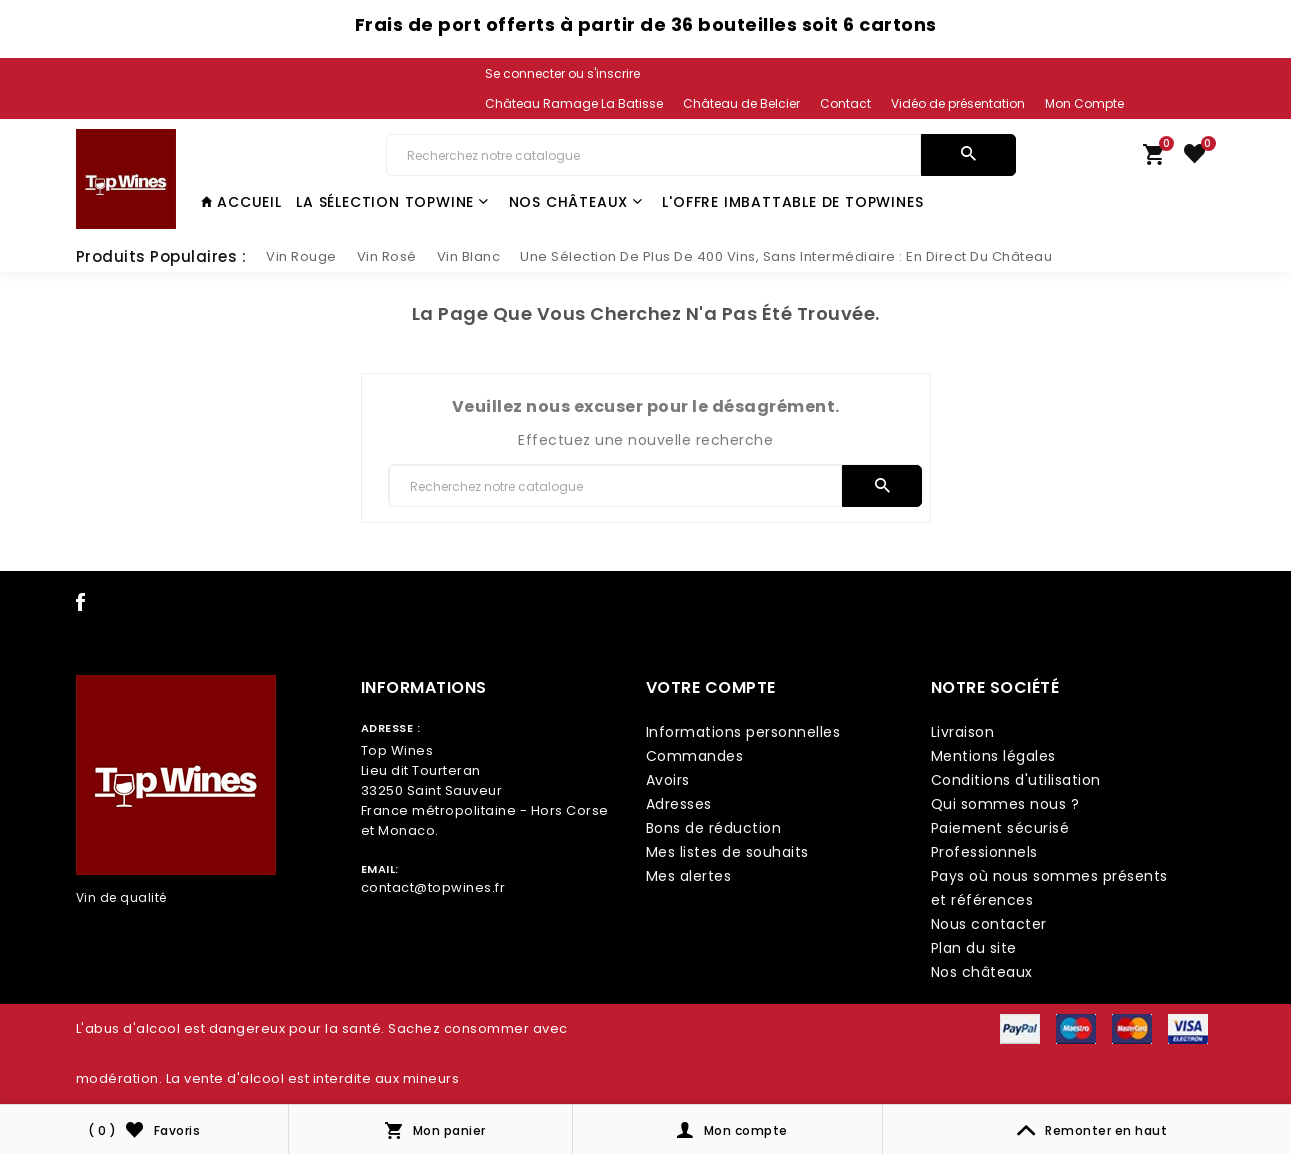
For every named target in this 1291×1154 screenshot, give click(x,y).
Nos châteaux (576, 202)
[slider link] (301, 257)
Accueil (241, 202)
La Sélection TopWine (392, 202)
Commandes (695, 756)
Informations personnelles (743, 732)
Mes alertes (689, 876)
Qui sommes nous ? (1005, 804)
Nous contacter (989, 924)
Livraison (963, 732)
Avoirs (668, 780)
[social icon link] (81, 606)
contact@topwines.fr (433, 887)
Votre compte (711, 687)
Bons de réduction (714, 828)
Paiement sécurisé (1000, 828)
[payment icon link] (1020, 1028)
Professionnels (984, 852)
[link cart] (1154, 159)
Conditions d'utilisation (1016, 780)
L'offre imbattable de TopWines (792, 202)
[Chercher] (654, 155)
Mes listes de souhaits (727, 852)
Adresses (679, 804)
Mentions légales (993, 756)
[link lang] (564, 104)
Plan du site (974, 948)
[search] (968, 155)
